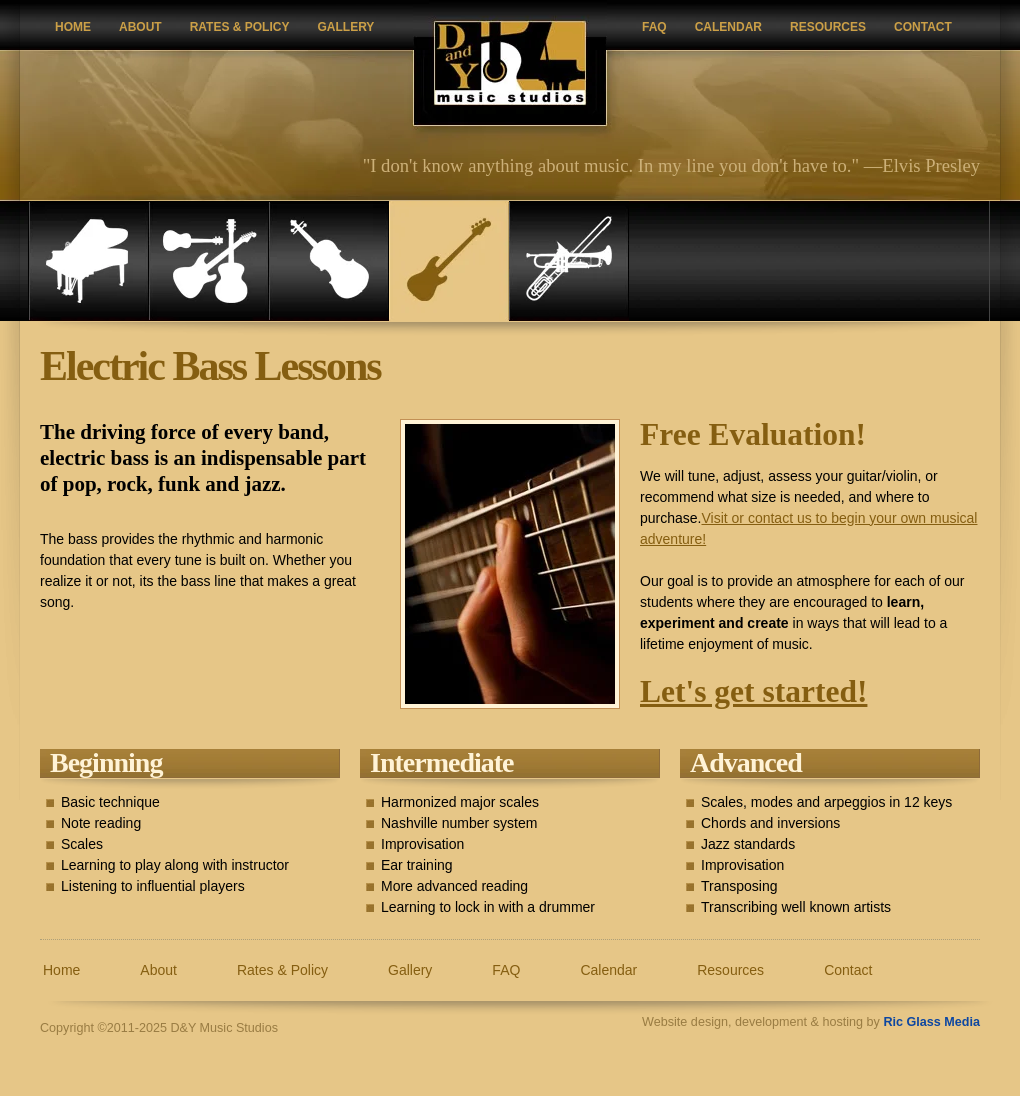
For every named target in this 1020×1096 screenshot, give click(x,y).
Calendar (728, 27)
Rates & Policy (240, 27)
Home (73, 27)
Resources (828, 27)
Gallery (345, 27)
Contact (923, 27)
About (140, 27)
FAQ (654, 27)
